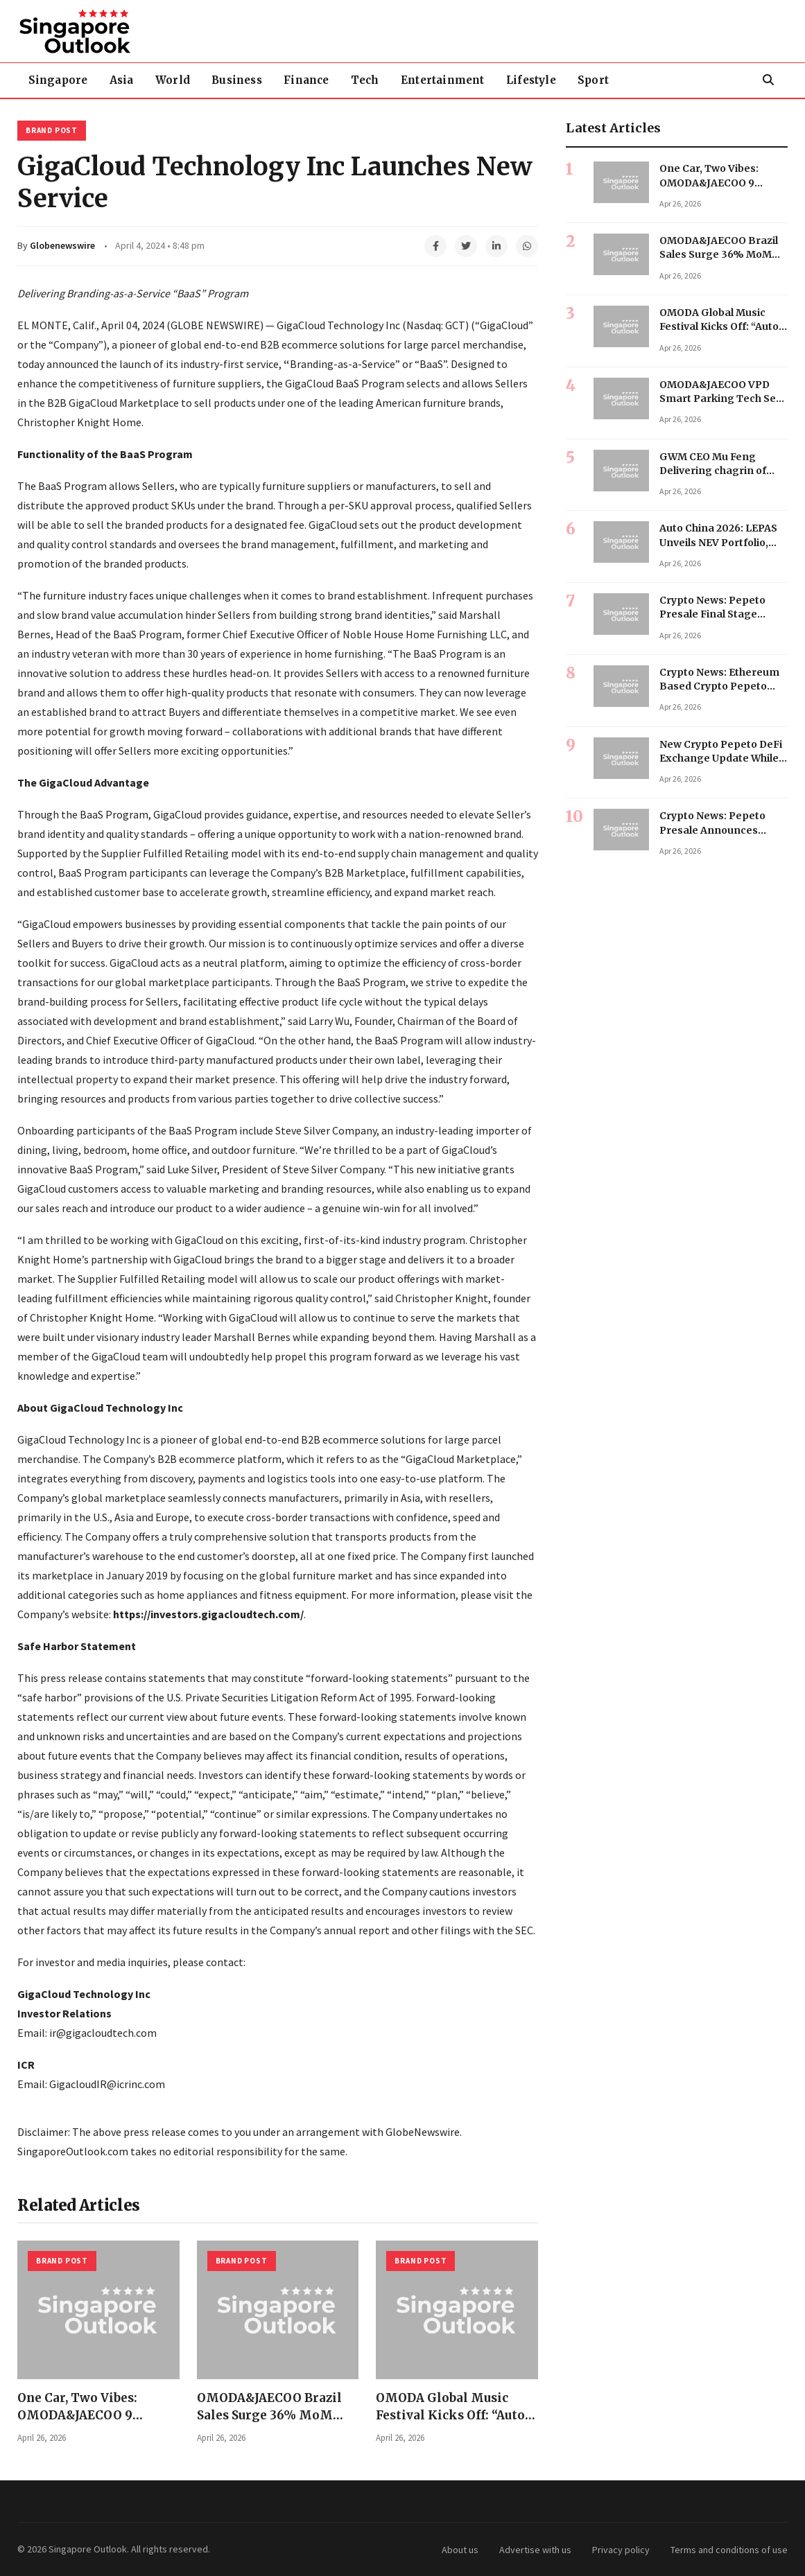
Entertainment (463, 80)
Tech (383, 80)
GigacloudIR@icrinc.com (107, 2084)
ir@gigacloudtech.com (103, 2033)
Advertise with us (535, 2549)
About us (460, 2549)
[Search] (768, 80)
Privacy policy (621, 2549)
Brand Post (52, 130)
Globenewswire (62, 245)
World (181, 80)
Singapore (59, 80)
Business (248, 80)
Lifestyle (555, 80)
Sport (621, 80)
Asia (126, 80)
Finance (320, 80)
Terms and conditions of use (729, 2549)
